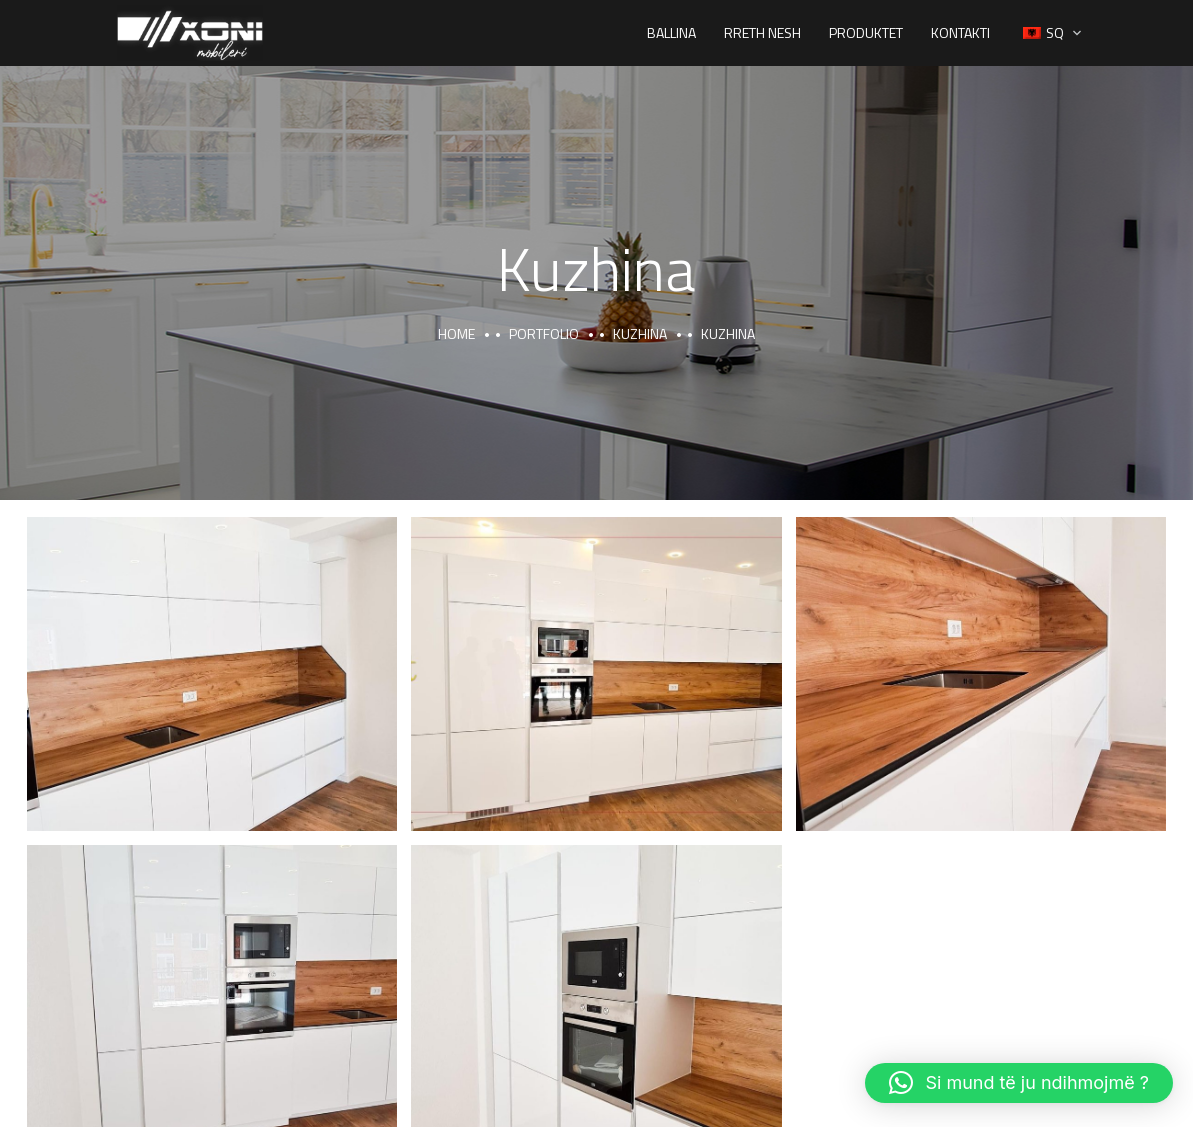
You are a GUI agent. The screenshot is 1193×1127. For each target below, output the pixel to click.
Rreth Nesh (762, 32)
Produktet (866, 32)
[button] (1019, 1083)
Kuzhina (640, 333)
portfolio (544, 333)
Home (456, 333)
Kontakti (960, 32)
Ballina (671, 32)
